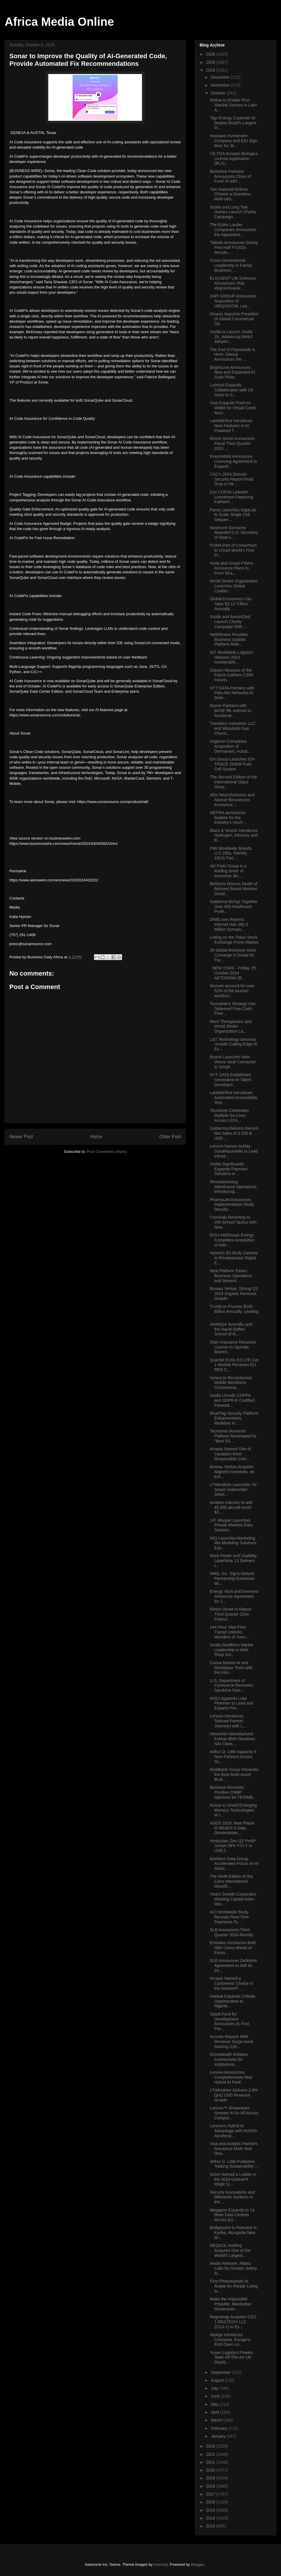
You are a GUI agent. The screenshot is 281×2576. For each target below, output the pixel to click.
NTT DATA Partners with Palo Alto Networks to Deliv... (232, 693)
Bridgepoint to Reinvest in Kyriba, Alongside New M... (233, 2232)
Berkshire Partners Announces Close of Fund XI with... (230, 176)
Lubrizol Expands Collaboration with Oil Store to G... (231, 390)
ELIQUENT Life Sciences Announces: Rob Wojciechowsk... (233, 283)
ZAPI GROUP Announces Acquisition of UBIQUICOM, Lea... (233, 301)
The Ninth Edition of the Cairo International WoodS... (231, 1881)
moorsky (161, 2564)
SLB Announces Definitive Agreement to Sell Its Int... (233, 1965)
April (215, 2412)
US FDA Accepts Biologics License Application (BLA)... (234, 158)
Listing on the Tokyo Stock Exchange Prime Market (234, 940)
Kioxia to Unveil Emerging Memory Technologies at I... (233, 1810)
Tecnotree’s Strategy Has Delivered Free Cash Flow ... (233, 1008)
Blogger (197, 2564)
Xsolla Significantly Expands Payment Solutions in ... (229, 1169)
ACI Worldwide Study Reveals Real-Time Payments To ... (229, 1917)
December (221, 77)
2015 (211, 2510)
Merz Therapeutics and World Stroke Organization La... (231, 1026)
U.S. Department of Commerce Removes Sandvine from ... (231, 1685)
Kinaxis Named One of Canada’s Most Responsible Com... (230, 1454)
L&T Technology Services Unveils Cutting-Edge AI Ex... (234, 1044)
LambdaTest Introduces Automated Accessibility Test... (233, 1097)
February (219, 2428)
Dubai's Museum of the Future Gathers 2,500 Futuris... (231, 675)
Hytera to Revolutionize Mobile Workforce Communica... (231, 1382)
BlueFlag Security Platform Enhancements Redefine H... (234, 1418)
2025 (211, 62)
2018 (211, 2486)
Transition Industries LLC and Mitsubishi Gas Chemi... (232, 728)
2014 (211, 2518)
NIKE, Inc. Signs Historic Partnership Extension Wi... (232, 1578)
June (216, 2396)
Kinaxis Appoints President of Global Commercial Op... (234, 319)
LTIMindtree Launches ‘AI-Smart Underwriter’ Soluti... (234, 1489)
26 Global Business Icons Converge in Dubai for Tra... (233, 955)
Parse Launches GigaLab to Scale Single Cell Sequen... (233, 515)
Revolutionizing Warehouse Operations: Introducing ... (233, 1186)
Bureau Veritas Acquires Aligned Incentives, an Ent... (232, 1471)
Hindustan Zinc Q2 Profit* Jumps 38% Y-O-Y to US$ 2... (233, 1846)
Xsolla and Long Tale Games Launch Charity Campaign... (233, 212)
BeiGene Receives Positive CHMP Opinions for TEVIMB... (233, 1792)
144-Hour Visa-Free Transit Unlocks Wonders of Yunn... (229, 1632)
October (219, 93)
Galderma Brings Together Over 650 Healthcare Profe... (234, 906)
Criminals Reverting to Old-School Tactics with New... (233, 1222)
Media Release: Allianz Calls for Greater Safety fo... (233, 2268)
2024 (211, 70)
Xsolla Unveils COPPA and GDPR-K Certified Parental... (232, 1400)
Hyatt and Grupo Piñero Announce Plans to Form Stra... (231, 568)
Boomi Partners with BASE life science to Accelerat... (230, 710)
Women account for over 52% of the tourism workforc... (232, 990)
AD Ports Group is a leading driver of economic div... (228, 871)
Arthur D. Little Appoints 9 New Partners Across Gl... (233, 1756)
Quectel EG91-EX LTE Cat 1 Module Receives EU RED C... (234, 1365)
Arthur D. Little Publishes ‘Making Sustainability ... (234, 2164)
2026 (211, 54)
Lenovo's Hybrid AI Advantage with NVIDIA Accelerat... (233, 2130)
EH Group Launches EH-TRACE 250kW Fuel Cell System (232, 764)
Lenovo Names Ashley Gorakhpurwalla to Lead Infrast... (234, 1151)
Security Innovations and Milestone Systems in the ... (232, 2197)
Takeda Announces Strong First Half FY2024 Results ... (234, 247)
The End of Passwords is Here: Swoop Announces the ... (232, 354)
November (221, 85)
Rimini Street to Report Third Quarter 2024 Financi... (230, 1614)
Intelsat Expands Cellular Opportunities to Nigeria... (232, 2001)
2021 (211, 2462)
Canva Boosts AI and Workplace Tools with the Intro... (231, 1667)
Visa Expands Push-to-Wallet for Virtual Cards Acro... (233, 407)
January (219, 2436)
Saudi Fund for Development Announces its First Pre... (229, 2021)
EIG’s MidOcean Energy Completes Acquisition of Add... (232, 1240)
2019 (211, 2478)
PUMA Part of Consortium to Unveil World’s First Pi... (233, 550)
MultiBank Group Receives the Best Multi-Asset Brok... (234, 1774)
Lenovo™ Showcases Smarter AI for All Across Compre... (234, 2113)
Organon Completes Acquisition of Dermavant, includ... (230, 746)
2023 (211, 2446)
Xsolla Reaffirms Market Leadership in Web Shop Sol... (231, 1650)
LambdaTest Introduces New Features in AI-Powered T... (231, 425)
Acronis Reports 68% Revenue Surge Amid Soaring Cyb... (231, 2041)
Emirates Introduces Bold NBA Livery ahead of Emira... (233, 1947)
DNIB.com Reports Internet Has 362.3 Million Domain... (229, 924)
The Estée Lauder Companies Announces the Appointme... (233, 229)
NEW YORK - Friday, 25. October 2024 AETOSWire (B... (233, 973)
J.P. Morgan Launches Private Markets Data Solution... (231, 1525)
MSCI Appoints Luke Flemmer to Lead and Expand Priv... (231, 1703)
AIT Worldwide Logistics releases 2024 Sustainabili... (231, 657)
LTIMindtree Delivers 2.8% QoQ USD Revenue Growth (234, 2095)
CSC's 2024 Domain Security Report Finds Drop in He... (232, 479)
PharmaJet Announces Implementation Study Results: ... (232, 1204)
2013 (211, 2526)
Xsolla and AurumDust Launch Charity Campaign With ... (230, 621)
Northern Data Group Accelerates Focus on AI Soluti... (234, 1863)
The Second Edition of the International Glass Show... (233, 782)
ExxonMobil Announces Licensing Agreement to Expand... (233, 461)
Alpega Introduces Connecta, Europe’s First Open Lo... (230, 2339)
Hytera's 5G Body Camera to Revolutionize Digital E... (234, 1258)
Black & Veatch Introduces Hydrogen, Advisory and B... (234, 835)
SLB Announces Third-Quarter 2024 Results (231, 1932)
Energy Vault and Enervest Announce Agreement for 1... (234, 1596)
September (221, 2372)
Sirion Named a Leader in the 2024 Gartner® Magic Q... (233, 2179)
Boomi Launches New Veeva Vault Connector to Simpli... (233, 1062)
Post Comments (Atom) (106, 1151)
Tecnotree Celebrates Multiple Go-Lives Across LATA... (229, 1115)
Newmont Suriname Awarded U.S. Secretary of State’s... (234, 532)
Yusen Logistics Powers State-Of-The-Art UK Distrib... (231, 2357)
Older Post (170, 1136)
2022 (211, 2454)
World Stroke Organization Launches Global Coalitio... (234, 586)
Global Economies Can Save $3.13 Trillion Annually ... (231, 603)
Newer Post (21, 1136)
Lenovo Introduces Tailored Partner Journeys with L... (228, 1721)
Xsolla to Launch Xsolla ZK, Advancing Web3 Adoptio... (231, 336)
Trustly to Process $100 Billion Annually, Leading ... (234, 1311)
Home (96, 1136)
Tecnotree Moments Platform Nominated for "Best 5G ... (233, 1436)
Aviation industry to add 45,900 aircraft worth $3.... (231, 1507)
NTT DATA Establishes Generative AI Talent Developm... (230, 1079)
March (217, 2420)
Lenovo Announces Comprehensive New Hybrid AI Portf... (231, 2077)
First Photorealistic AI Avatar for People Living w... (234, 2286)
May (215, 2404)
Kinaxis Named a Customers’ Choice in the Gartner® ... (231, 1983)
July (215, 2388)
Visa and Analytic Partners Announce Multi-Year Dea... (234, 2148)
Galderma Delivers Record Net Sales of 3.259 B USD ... (234, 1133)
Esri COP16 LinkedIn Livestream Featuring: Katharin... (232, 497)
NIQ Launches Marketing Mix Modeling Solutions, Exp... (234, 1543)
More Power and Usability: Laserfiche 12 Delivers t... (234, 1560)
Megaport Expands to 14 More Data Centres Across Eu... (232, 2215)
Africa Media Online (59, 21)
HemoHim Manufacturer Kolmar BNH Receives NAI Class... (232, 1738)
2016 (211, 2502)
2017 (211, 2494)
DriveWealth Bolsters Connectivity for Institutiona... (229, 2059)
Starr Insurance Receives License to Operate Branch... (233, 1347)
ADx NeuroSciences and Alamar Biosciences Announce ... (232, 799)
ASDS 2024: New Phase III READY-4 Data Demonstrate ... (232, 1828)
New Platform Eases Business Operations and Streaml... (231, 1275)
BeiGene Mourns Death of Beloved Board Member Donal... (233, 888)
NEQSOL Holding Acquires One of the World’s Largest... (230, 2250)
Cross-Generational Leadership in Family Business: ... (231, 265)
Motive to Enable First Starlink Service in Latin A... (233, 105)
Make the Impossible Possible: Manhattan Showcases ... (230, 2304)
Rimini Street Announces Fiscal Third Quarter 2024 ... (232, 443)
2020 (211, 2470)
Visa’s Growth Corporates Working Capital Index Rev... (233, 1899)
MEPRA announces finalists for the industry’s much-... (228, 817)
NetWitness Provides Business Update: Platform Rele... (229, 639)
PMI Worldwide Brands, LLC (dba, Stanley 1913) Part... (231, 853)
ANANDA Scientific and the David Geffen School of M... (231, 1329)
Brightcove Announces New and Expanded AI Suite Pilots (232, 372)
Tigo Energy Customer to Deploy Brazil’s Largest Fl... (233, 123)
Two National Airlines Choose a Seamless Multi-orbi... (230, 194)
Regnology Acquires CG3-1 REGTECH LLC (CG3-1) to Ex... (233, 2321)
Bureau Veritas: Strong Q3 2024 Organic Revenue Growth (234, 1293)
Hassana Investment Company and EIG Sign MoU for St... (233, 140)
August (218, 2380)
